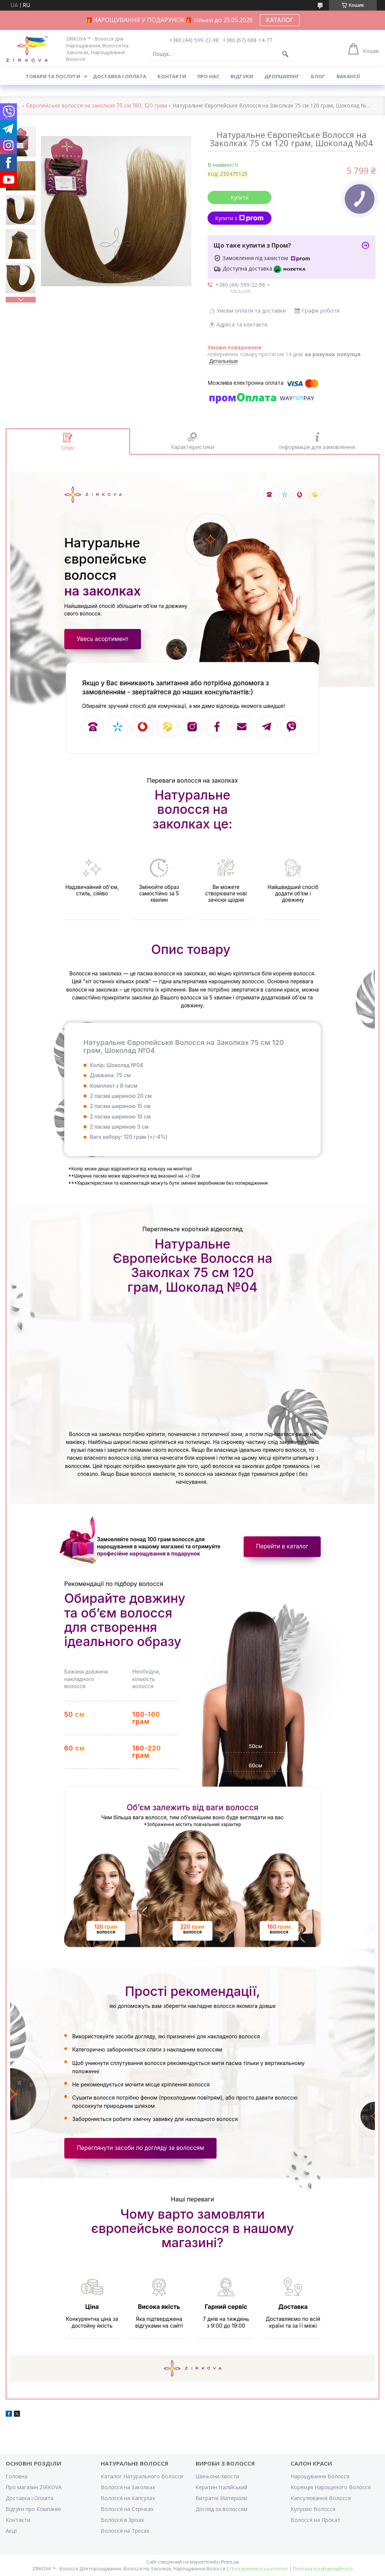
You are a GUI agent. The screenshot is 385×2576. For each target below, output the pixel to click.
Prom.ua (230, 2562)
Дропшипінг (282, 76)
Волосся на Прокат (315, 2519)
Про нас (208, 76)
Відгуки (241, 76)
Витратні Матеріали (221, 2498)
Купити (239, 197)
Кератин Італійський (221, 2487)
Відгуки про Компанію (33, 2509)
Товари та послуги (53, 76)
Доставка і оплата (119, 76)
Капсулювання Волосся (321, 2498)
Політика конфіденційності (323, 2568)
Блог (318, 76)
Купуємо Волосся (313, 2509)
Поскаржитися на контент (259, 2568)
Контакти (172, 76)
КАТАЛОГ (280, 20)
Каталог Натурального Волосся (142, 2476)
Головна (16, 2476)
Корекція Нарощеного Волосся (331, 2487)
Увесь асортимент (103, 638)
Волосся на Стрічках (127, 2509)
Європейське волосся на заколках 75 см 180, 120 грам (96, 106)
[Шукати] (285, 54)
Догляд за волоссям (221, 2509)
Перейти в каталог (282, 1546)
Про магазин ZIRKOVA (34, 2487)
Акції (11, 2530)
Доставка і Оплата (29, 2498)
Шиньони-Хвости (217, 2476)
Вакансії (348, 76)
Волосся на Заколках (128, 2487)
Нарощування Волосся (320, 2476)
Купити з (239, 218)
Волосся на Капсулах (128, 2498)
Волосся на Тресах (125, 2530)
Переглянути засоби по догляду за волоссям (140, 2147)
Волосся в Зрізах (122, 2519)
